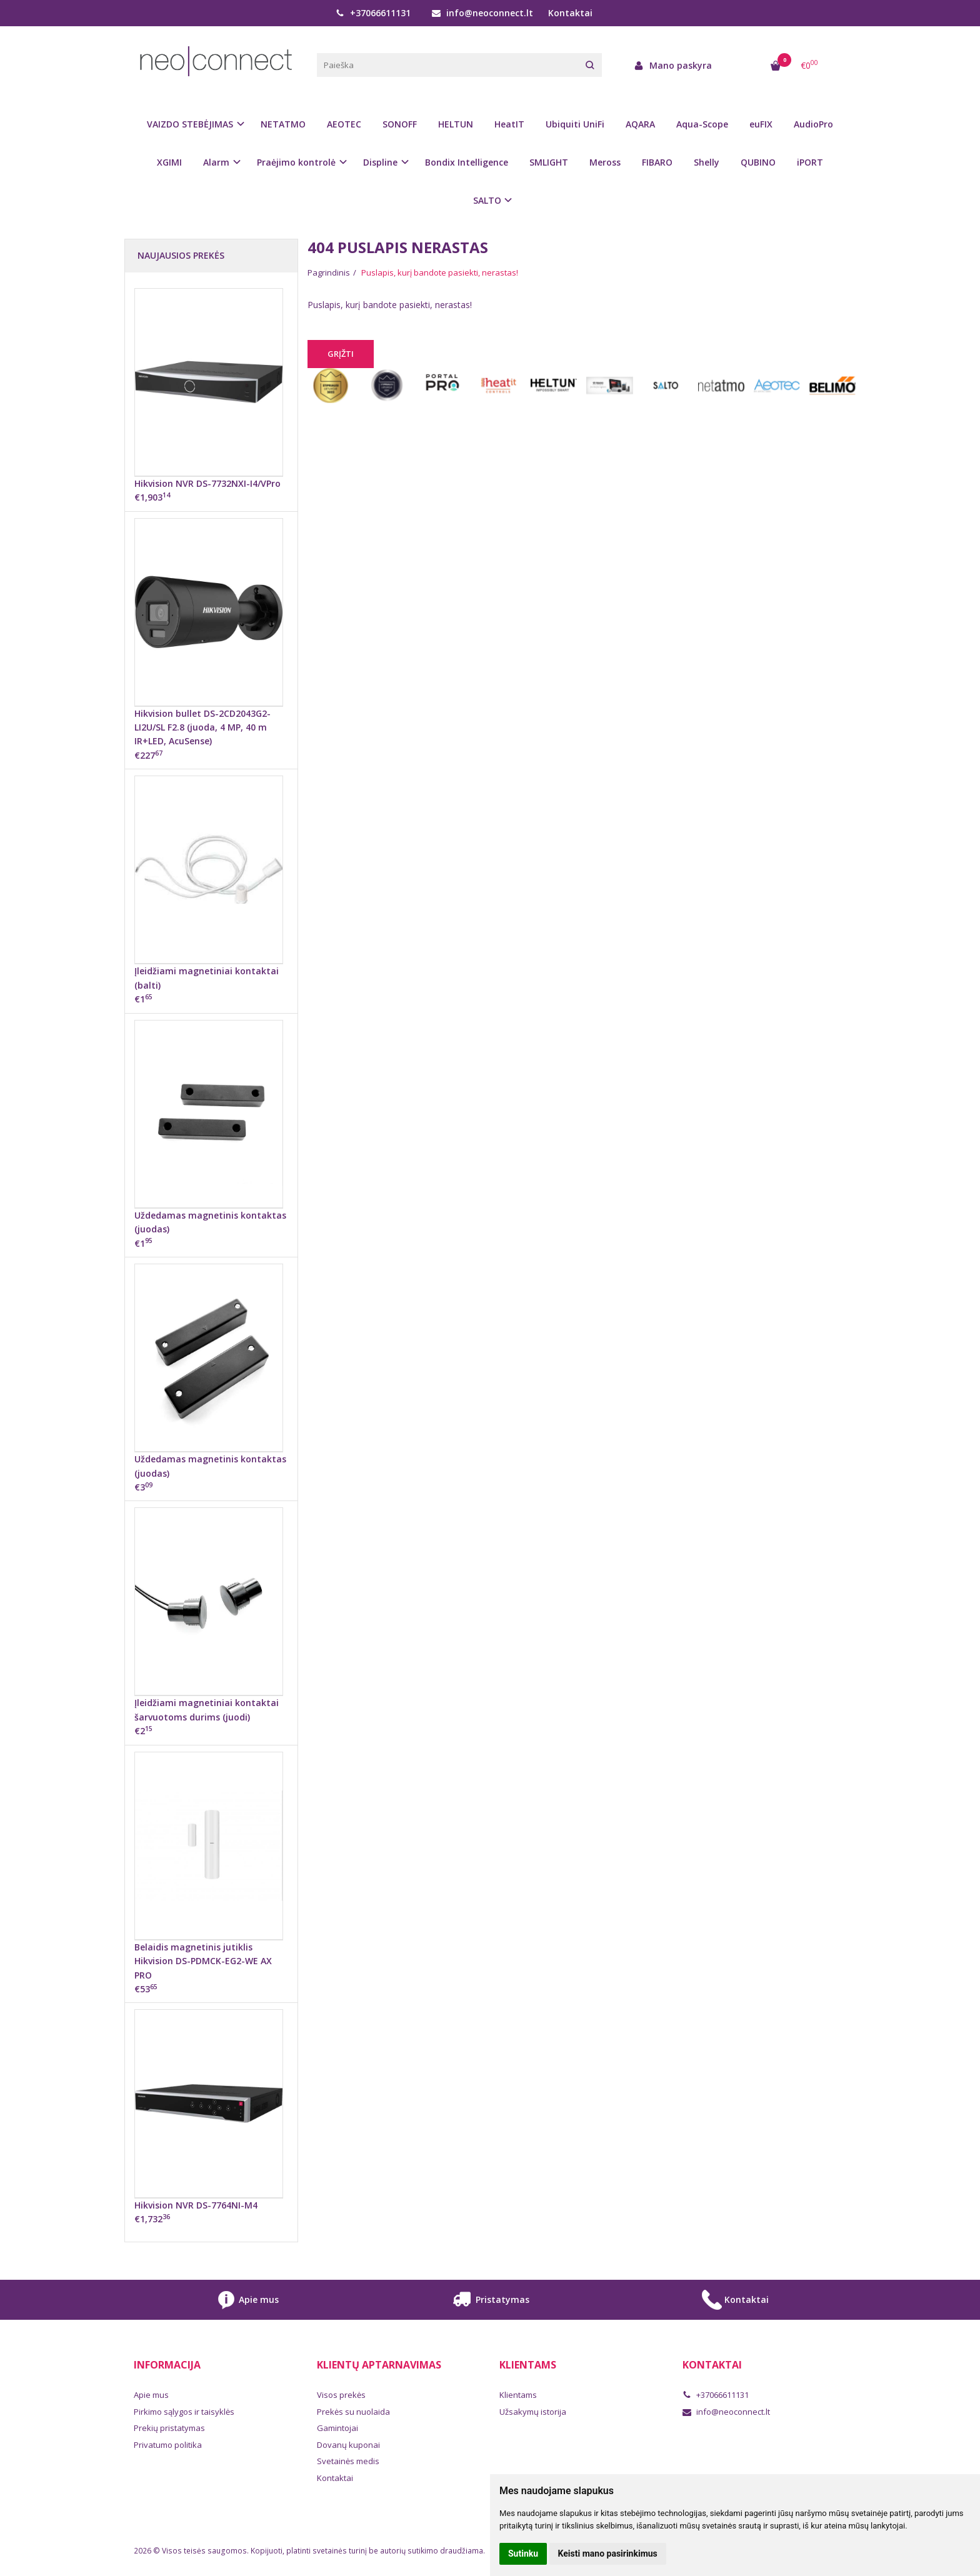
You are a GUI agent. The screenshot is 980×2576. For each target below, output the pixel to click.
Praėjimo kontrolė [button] (296, 162)
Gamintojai (337, 2428)
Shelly (706, 162)
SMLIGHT (548, 162)
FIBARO (657, 162)
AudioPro (813, 124)
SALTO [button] (487, 200)
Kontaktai (570, 13)
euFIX (760, 124)
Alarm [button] (216, 162)
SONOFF (399, 124)
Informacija (167, 2365)
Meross (605, 162)
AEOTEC (344, 124)
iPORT (810, 162)
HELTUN (455, 124)
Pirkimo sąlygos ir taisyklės (184, 2411)
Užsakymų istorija (532, 2411)
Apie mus (246, 2299)
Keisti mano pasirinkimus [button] (608, 2554)
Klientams (527, 2365)
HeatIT (509, 124)
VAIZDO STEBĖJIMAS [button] (190, 124)
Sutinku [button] (523, 2554)
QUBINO (758, 162)
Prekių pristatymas (169, 2428)
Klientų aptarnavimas (379, 2365)
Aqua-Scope (702, 124)
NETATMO (283, 124)
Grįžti (341, 353)
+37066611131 (373, 13)
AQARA (640, 124)
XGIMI (169, 162)
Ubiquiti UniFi (575, 124)
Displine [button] (380, 162)
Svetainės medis (348, 2461)
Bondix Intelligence (466, 162)
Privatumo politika (168, 2444)
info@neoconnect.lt (482, 13)
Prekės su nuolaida (353, 2411)
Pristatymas (490, 2299)
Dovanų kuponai (348, 2444)
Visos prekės (341, 2394)
